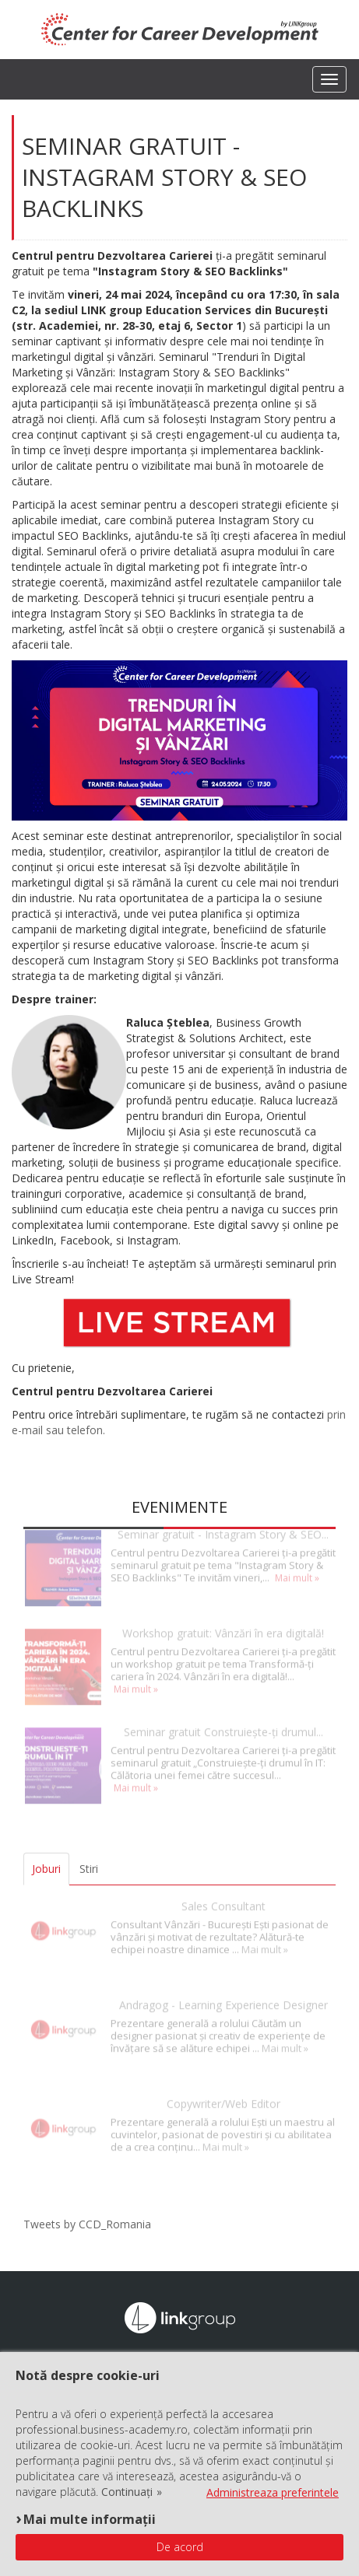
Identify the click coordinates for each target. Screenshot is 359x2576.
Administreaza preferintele (272, 2492)
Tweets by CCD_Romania (87, 2224)
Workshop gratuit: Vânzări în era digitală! (223, 1618)
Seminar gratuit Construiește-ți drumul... (223, 1717)
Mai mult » (297, 1563)
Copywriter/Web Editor (223, 2088)
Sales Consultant (223, 1891)
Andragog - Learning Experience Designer (223, 1990)
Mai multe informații (89, 2518)
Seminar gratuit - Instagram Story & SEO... (223, 1519)
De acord (180, 2546)
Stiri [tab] (88, 1868)
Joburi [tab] (46, 1868)
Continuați (127, 2492)
